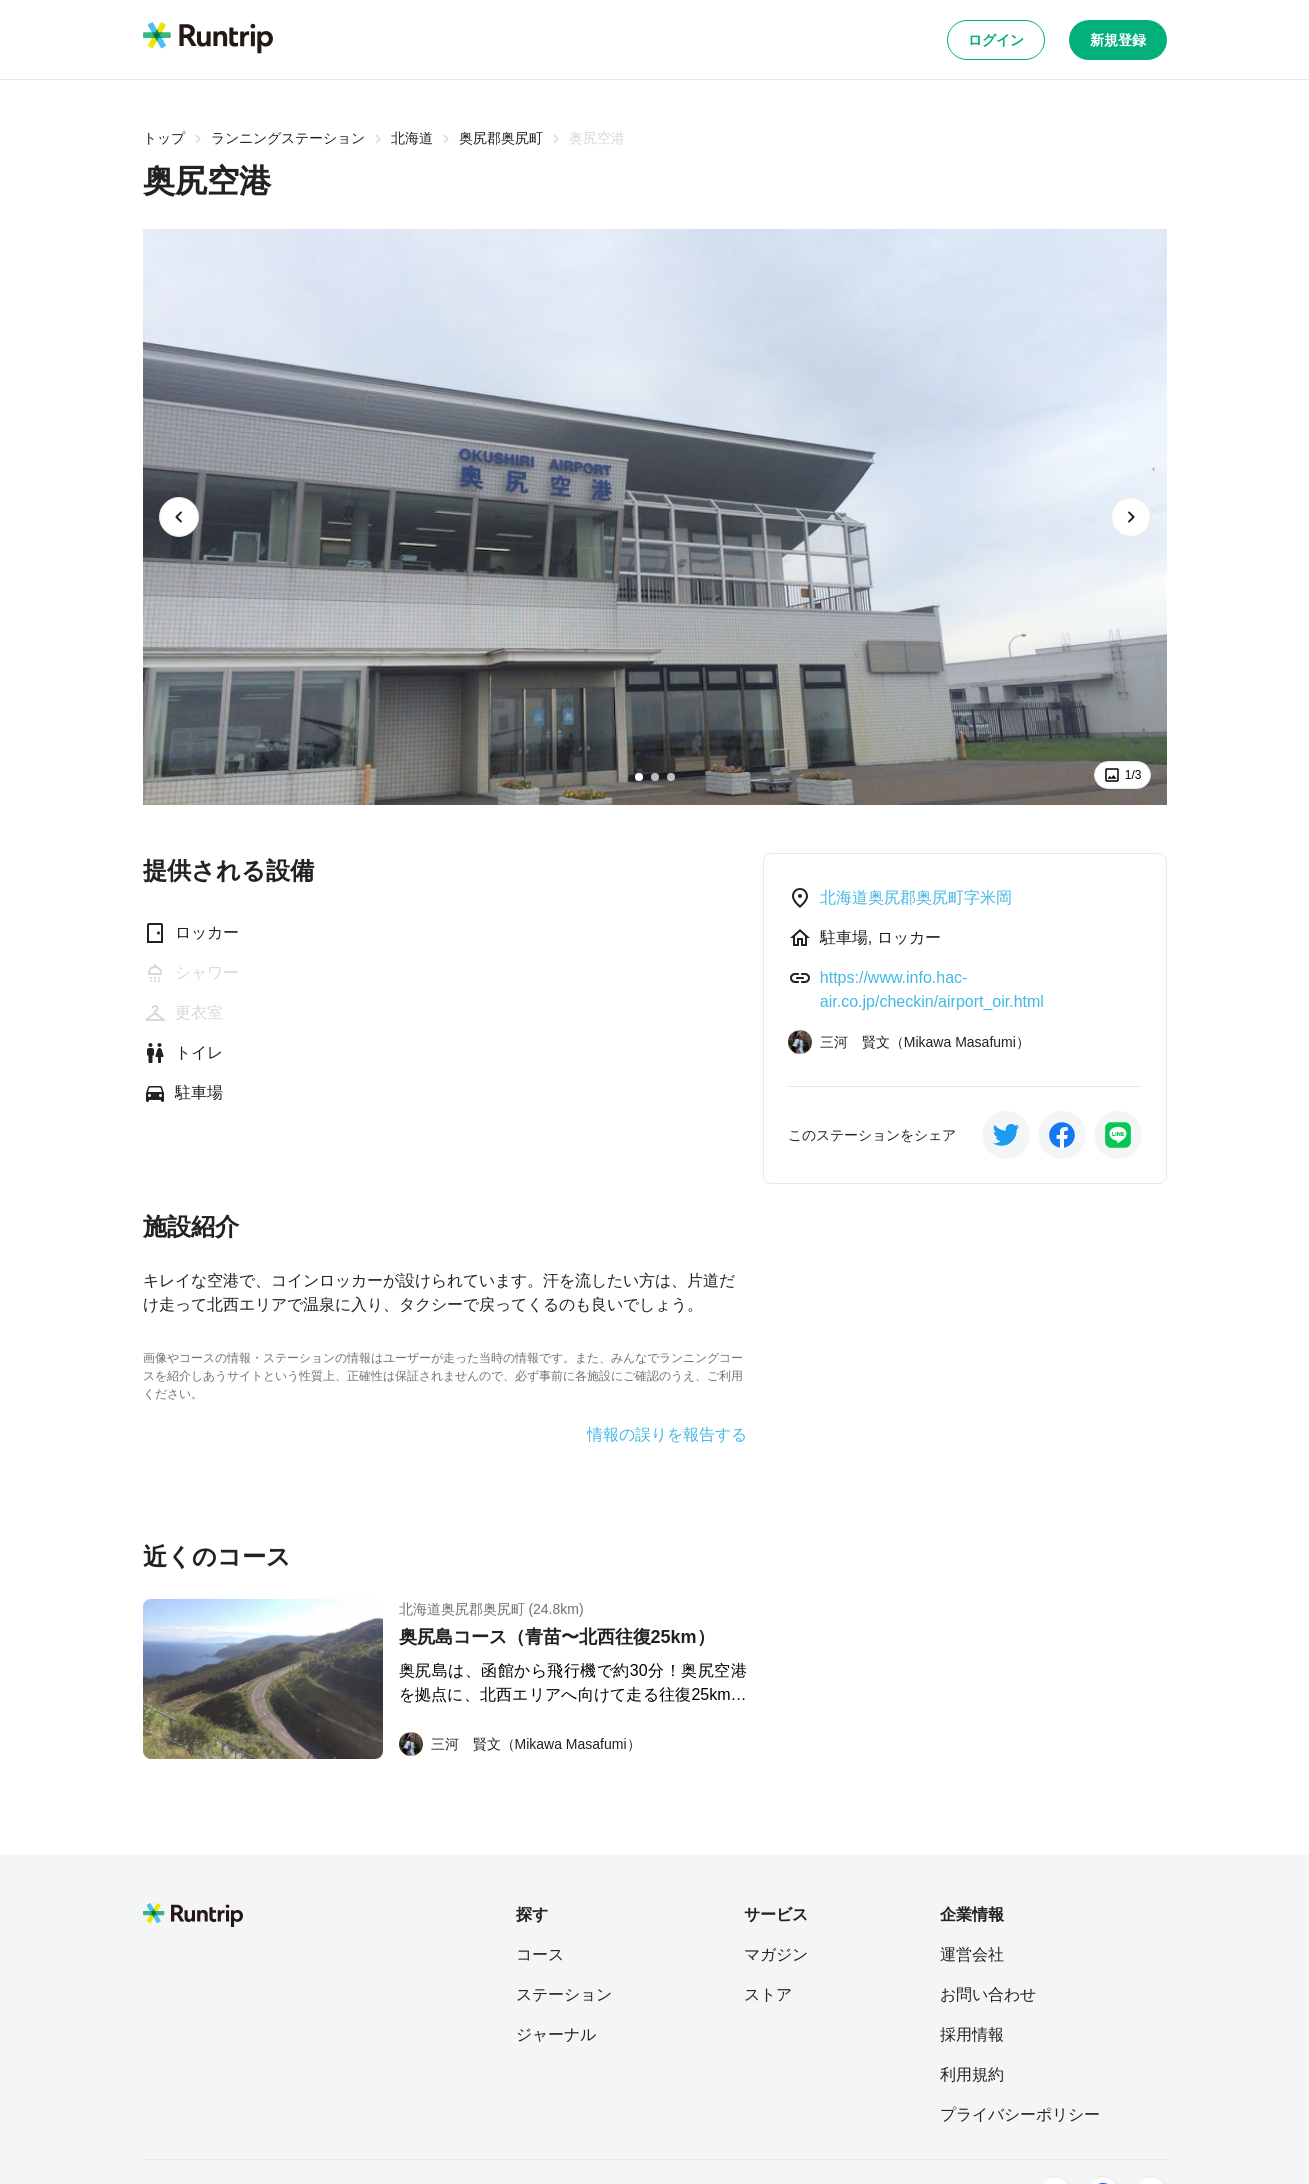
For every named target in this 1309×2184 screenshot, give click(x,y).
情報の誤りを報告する (667, 1435)
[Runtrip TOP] (208, 39)
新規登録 (1118, 40)
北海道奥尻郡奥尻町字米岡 (916, 897)
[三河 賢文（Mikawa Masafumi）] (520, 1744)
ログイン (996, 40)
